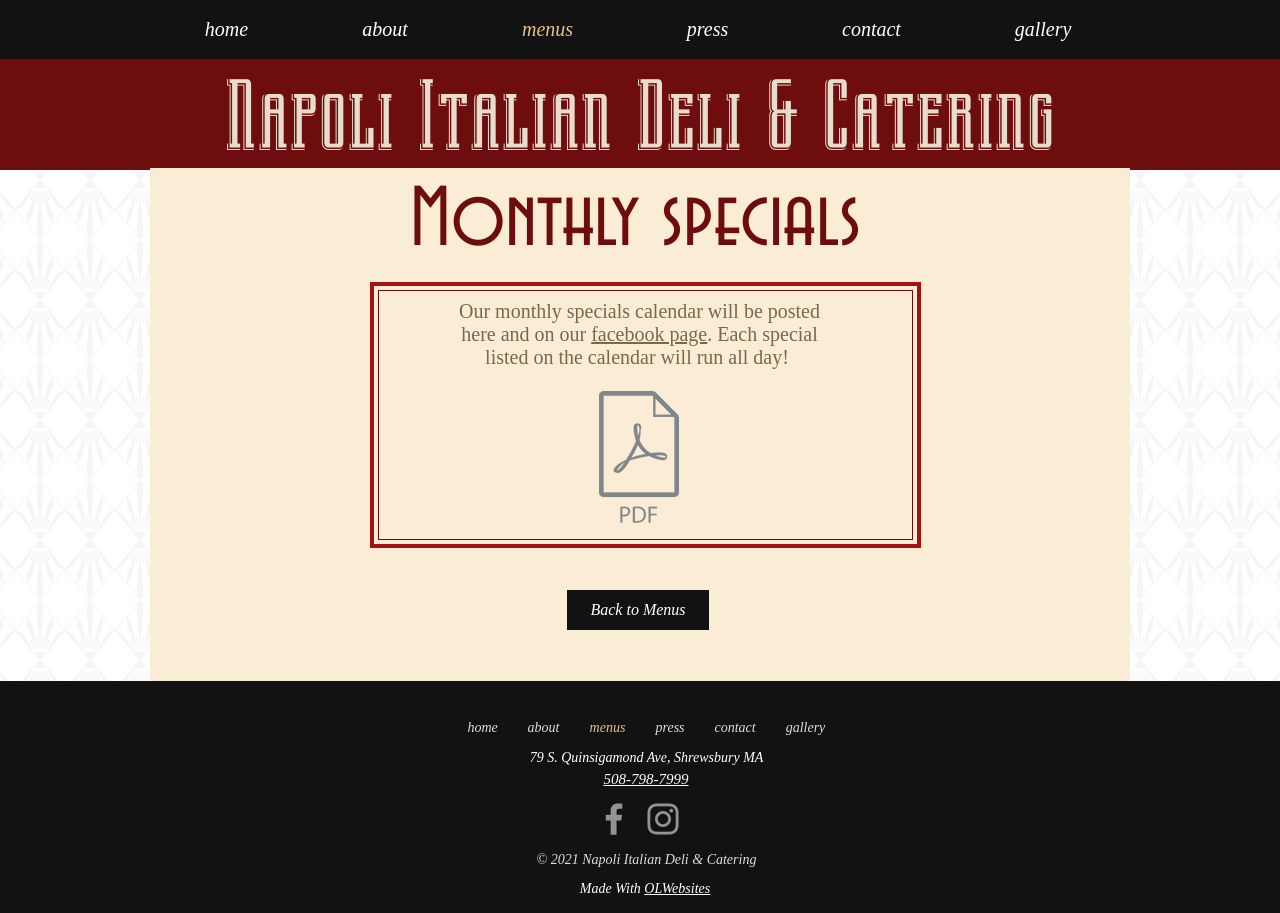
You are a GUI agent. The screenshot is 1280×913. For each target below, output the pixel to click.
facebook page (649, 334)
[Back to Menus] (638, 610)
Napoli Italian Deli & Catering (639, 116)
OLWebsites (677, 888)
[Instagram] (663, 819)
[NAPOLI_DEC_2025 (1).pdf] (639, 459)
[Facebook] (614, 819)
